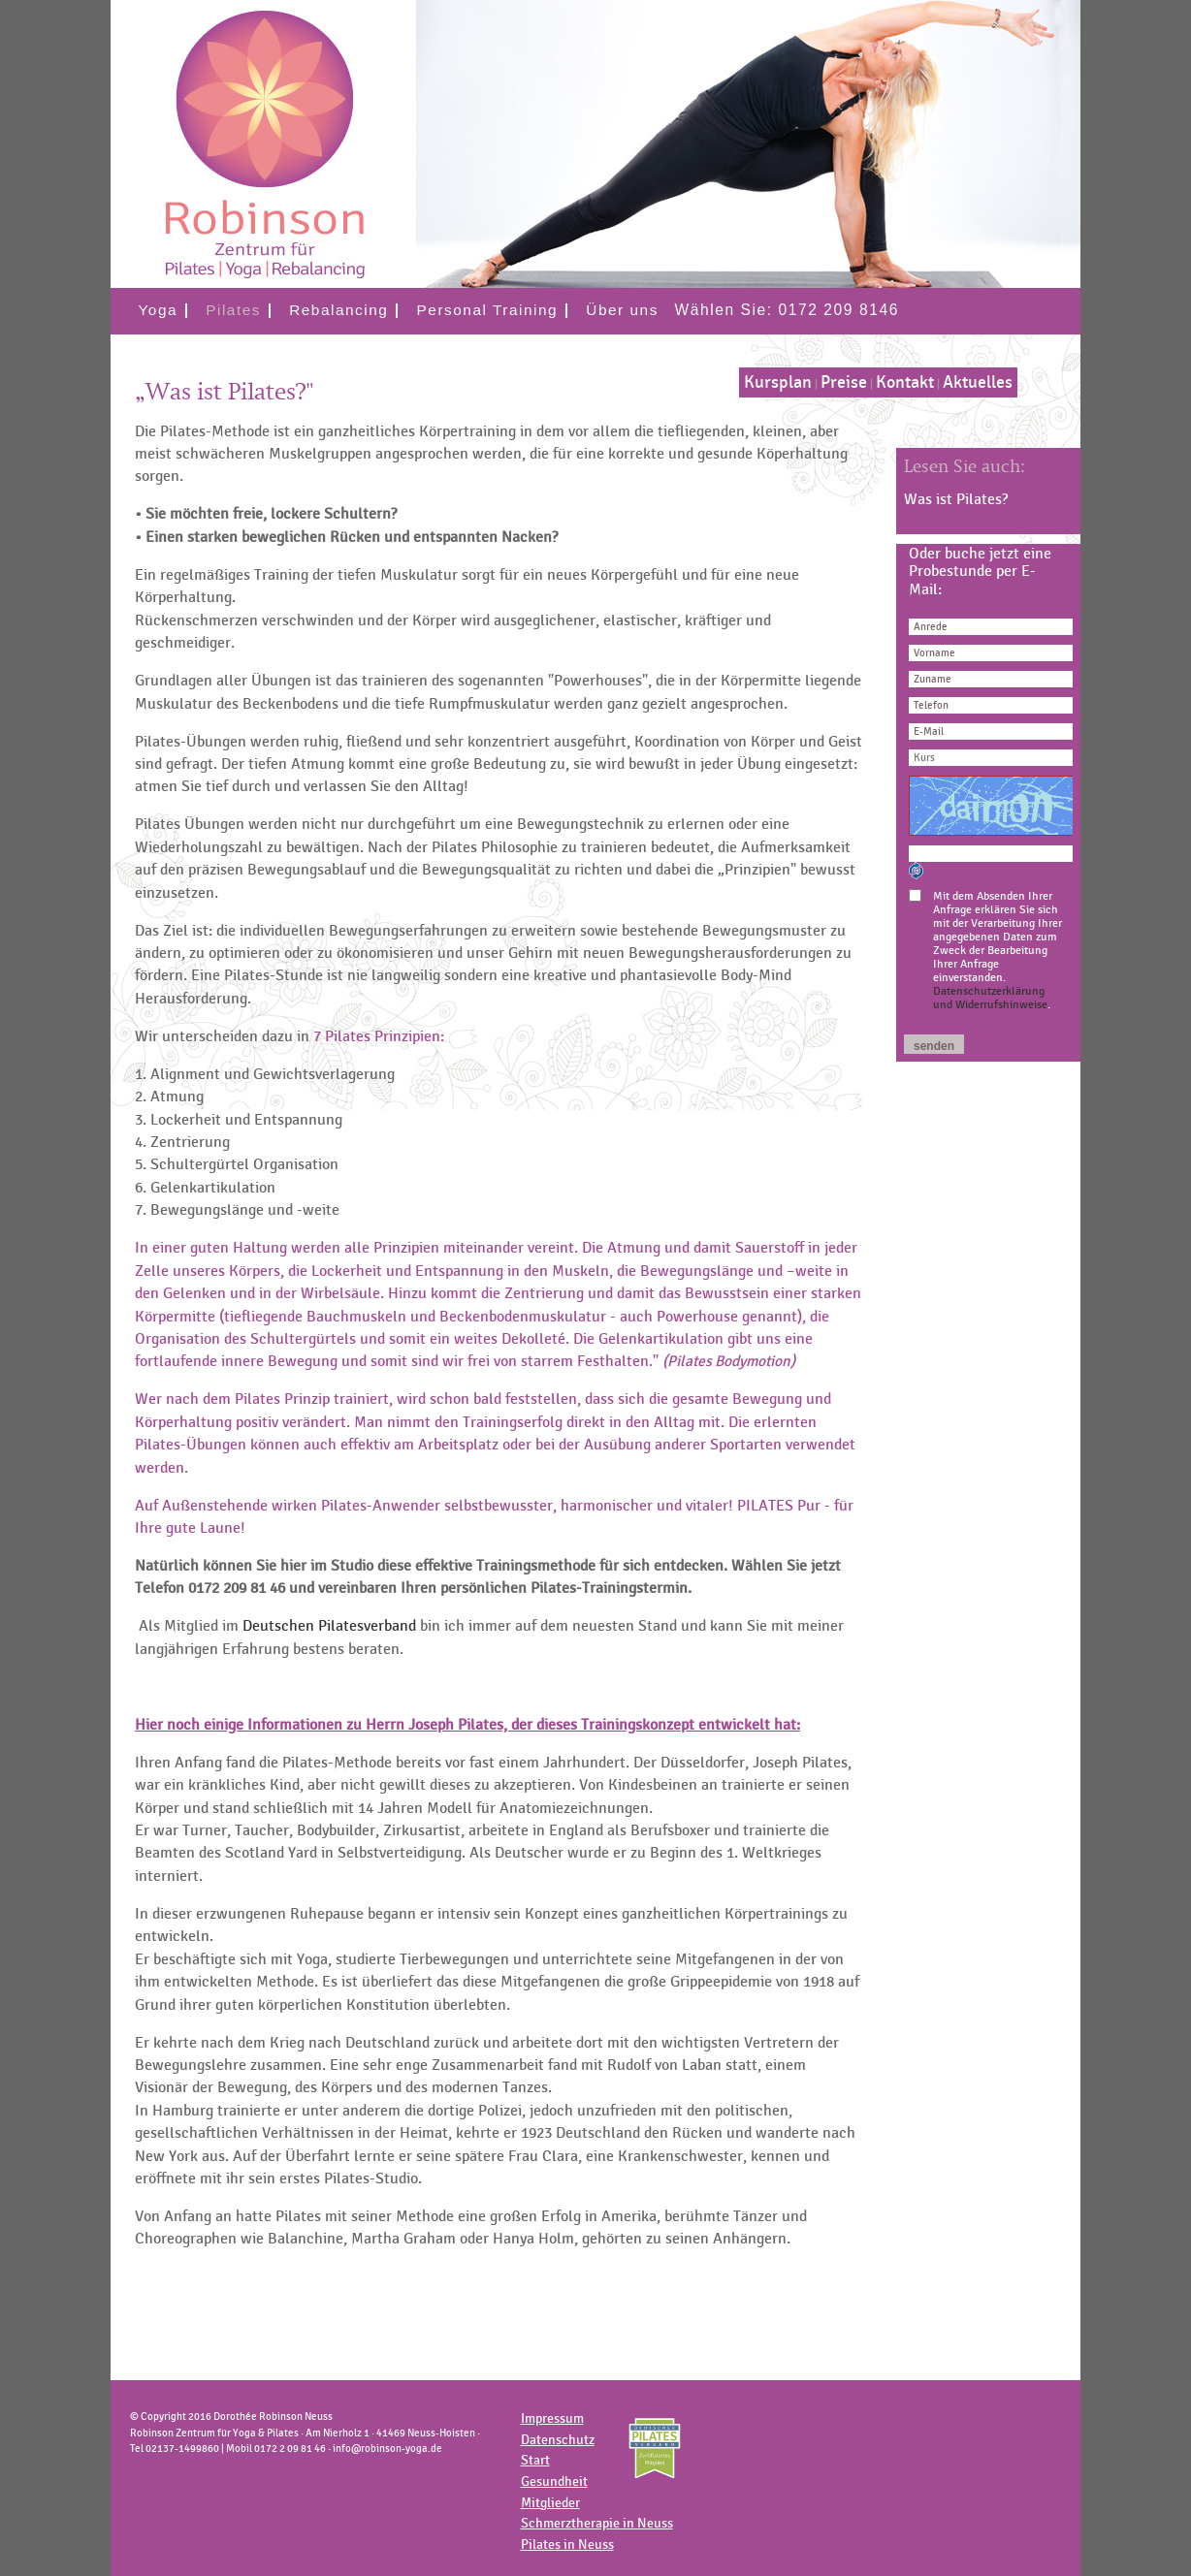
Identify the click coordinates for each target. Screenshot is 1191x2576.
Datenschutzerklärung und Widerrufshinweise (990, 997)
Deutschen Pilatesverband (329, 1626)
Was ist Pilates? (956, 499)
